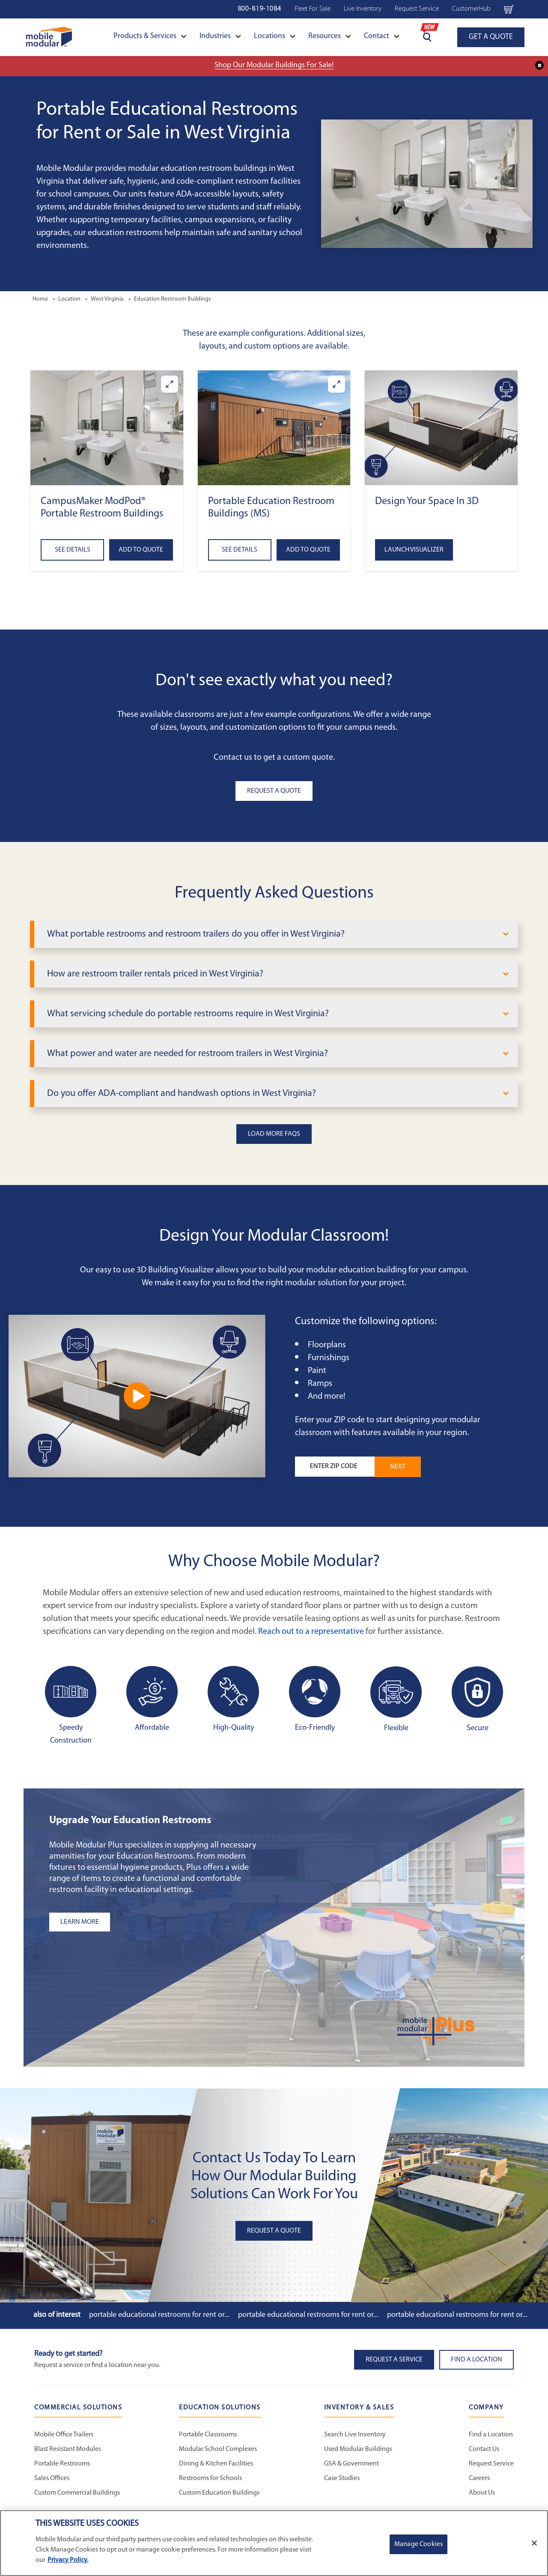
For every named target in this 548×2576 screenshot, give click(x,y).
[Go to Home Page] (49, 37)
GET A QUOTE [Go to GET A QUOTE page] (491, 37)
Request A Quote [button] (274, 791)
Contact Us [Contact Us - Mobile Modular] (484, 2449)
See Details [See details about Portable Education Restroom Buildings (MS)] (239, 549)
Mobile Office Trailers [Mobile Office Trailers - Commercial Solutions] (63, 2434)
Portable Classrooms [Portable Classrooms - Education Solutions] (208, 2434)
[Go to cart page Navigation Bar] (509, 9)
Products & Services (150, 36)
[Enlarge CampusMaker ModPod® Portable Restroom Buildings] (169, 384)
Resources (329, 36)
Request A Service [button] (394, 2359)
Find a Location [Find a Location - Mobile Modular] (491, 2434)
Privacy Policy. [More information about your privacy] (68, 2560)
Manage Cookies (418, 2544)
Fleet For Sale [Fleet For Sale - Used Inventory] (313, 9)
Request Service (417, 9)
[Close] (534, 2543)
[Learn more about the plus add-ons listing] (156, 1922)
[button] (106, 427)
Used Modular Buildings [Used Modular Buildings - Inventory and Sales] (358, 2449)
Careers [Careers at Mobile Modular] (479, 2478)
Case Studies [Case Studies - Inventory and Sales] (342, 2478)
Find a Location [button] (476, 2359)
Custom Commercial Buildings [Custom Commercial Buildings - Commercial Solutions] (77, 2492)
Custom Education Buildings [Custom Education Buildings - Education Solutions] (219, 2492)
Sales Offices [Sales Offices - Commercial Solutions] (51, 2478)
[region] (274, 2543)
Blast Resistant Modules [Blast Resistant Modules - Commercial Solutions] (67, 2449)
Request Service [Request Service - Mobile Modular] (491, 2463)
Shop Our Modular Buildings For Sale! (274, 65)
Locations (274, 36)
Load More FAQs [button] (274, 1134)
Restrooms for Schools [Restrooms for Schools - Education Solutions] (210, 2478)
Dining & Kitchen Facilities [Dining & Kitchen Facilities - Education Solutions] (216, 2463)
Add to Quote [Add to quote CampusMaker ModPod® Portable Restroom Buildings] (141, 549)
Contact (381, 36)
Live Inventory (362, 9)
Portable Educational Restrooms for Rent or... (159, 2315)
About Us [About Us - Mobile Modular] (482, 2492)
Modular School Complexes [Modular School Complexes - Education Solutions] (218, 2449)
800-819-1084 (259, 9)
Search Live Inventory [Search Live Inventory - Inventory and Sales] (355, 2434)
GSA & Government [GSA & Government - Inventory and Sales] (351, 2463)
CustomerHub (471, 9)
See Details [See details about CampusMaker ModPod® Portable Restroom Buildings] (72, 549)
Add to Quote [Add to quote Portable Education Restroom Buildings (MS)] (308, 549)
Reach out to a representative (311, 1631)
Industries (220, 36)
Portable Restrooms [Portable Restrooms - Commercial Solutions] (62, 2463)
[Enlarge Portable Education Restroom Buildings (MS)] (336, 384)
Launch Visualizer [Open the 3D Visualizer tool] (414, 549)
